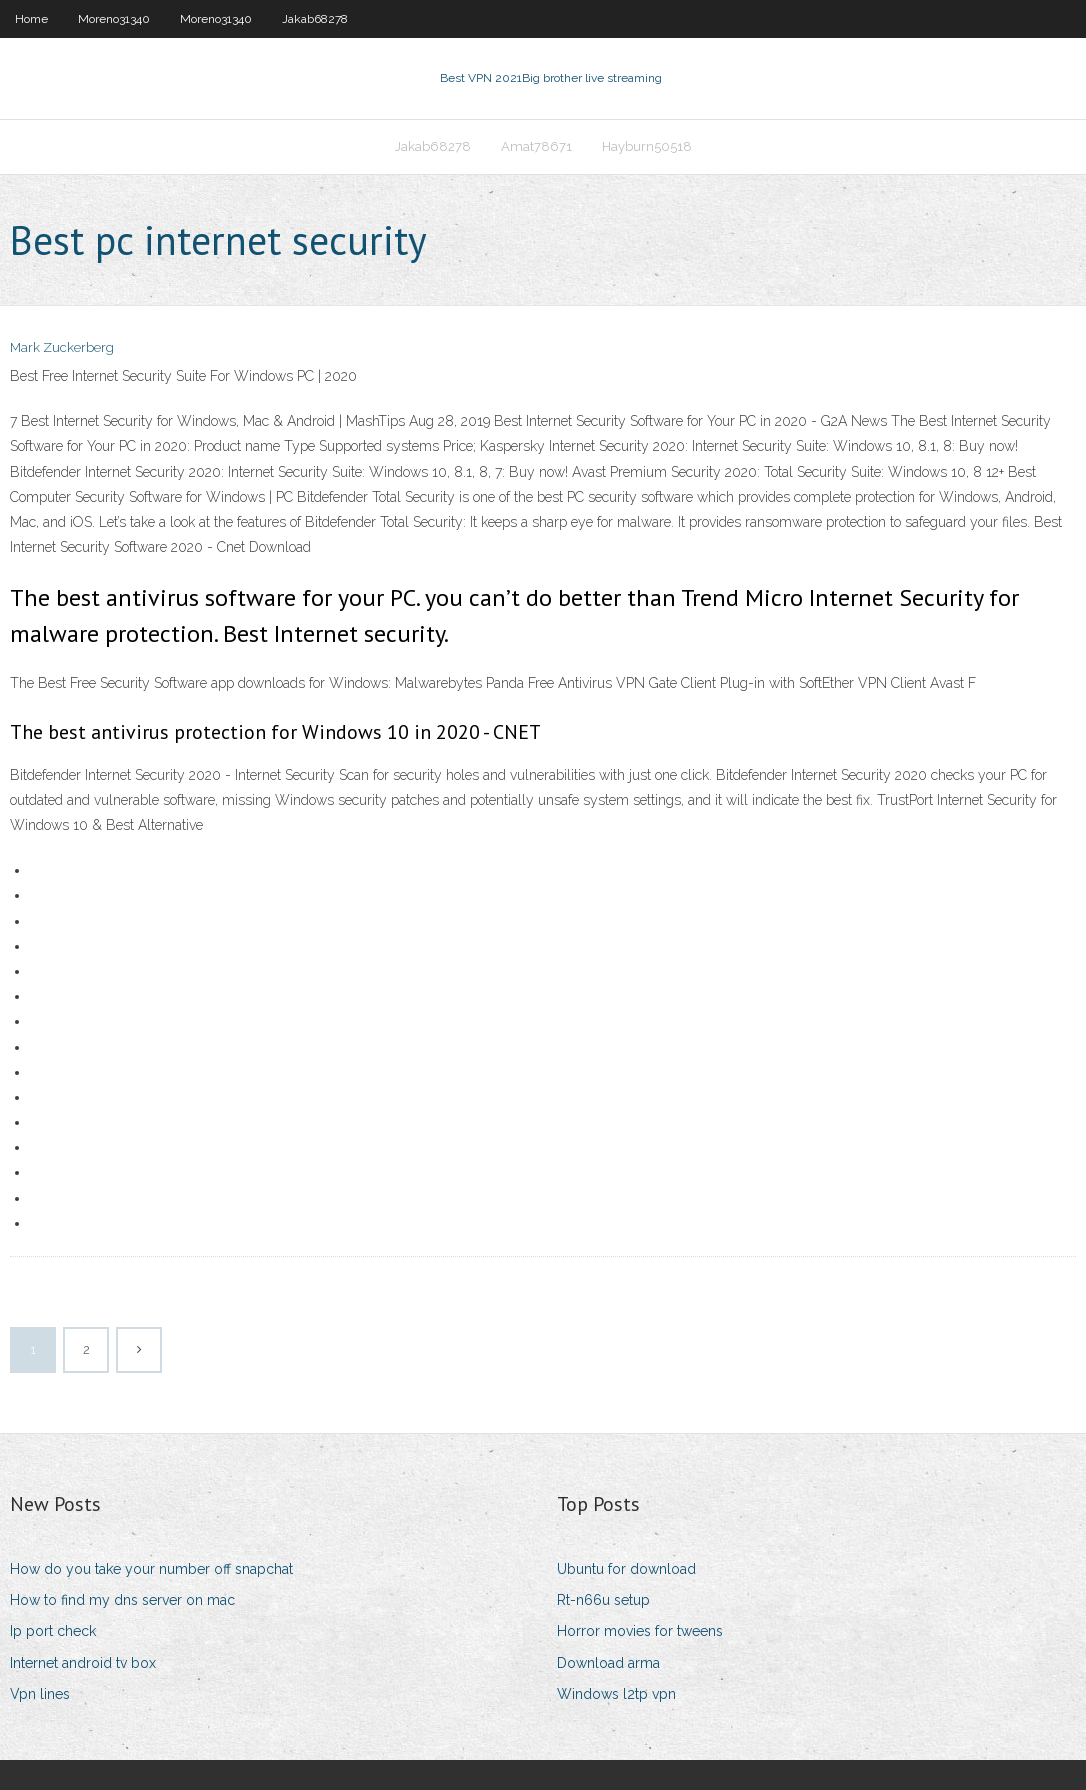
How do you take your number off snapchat (151, 1569)
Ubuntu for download (626, 1569)
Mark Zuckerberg (62, 347)
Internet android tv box (83, 1663)
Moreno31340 (114, 19)
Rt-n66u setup (603, 1600)
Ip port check (53, 1631)
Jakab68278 (315, 19)
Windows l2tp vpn (616, 1694)
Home (31, 19)
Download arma (608, 1663)
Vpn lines (40, 1694)
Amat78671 (536, 146)
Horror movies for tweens (640, 1631)
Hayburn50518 (647, 146)
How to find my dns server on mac (122, 1600)
